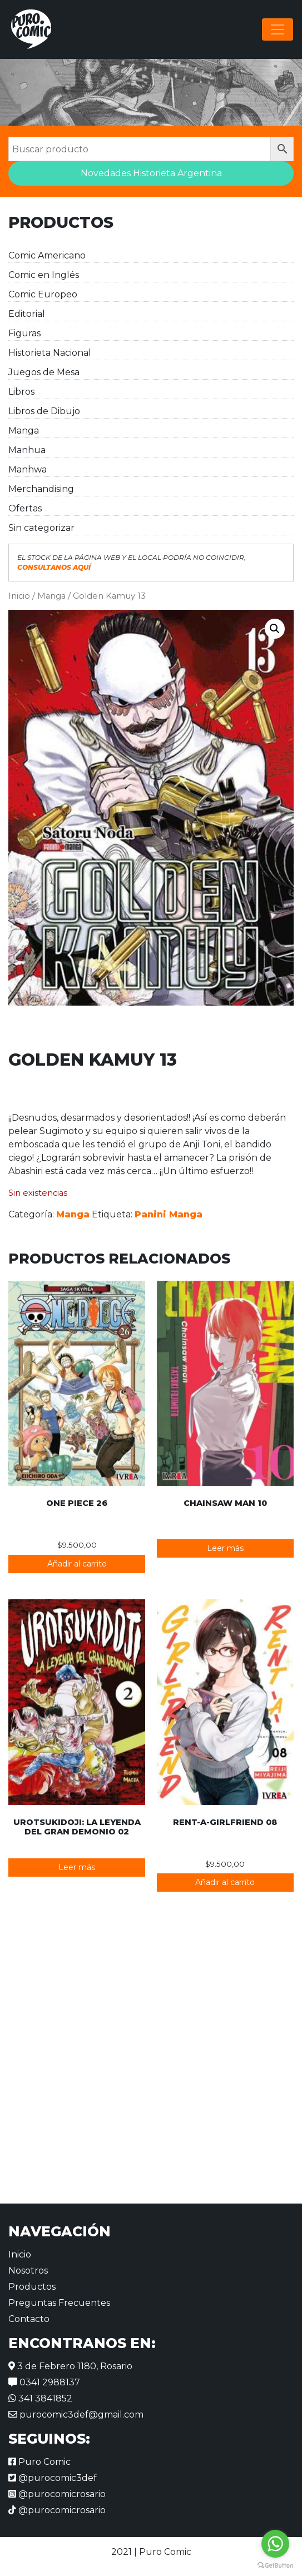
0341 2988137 (44, 2382)
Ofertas (25, 508)
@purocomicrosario (57, 2494)
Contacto (28, 2319)
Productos (32, 2286)
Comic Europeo (42, 294)
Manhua (27, 450)
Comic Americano (47, 255)
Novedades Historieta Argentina (151, 173)
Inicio (19, 596)
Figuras (24, 333)
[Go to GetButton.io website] (275, 2565)
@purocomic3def (52, 2478)
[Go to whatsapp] (275, 2544)
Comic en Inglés (43, 275)
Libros (21, 391)
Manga (23, 430)
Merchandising (41, 489)
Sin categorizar (41, 528)
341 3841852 (40, 2398)
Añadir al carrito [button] (77, 1564)
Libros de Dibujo (44, 411)
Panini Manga (168, 1214)
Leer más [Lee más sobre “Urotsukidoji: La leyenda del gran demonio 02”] (76, 1867)
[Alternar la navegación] (277, 29)
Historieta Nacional (49, 352)
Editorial (26, 314)
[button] (275, 629)
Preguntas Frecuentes (59, 2302)
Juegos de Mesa (44, 372)
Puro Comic (39, 2461)
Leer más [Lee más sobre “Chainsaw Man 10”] (225, 1548)
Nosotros (28, 2270)
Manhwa (27, 469)
